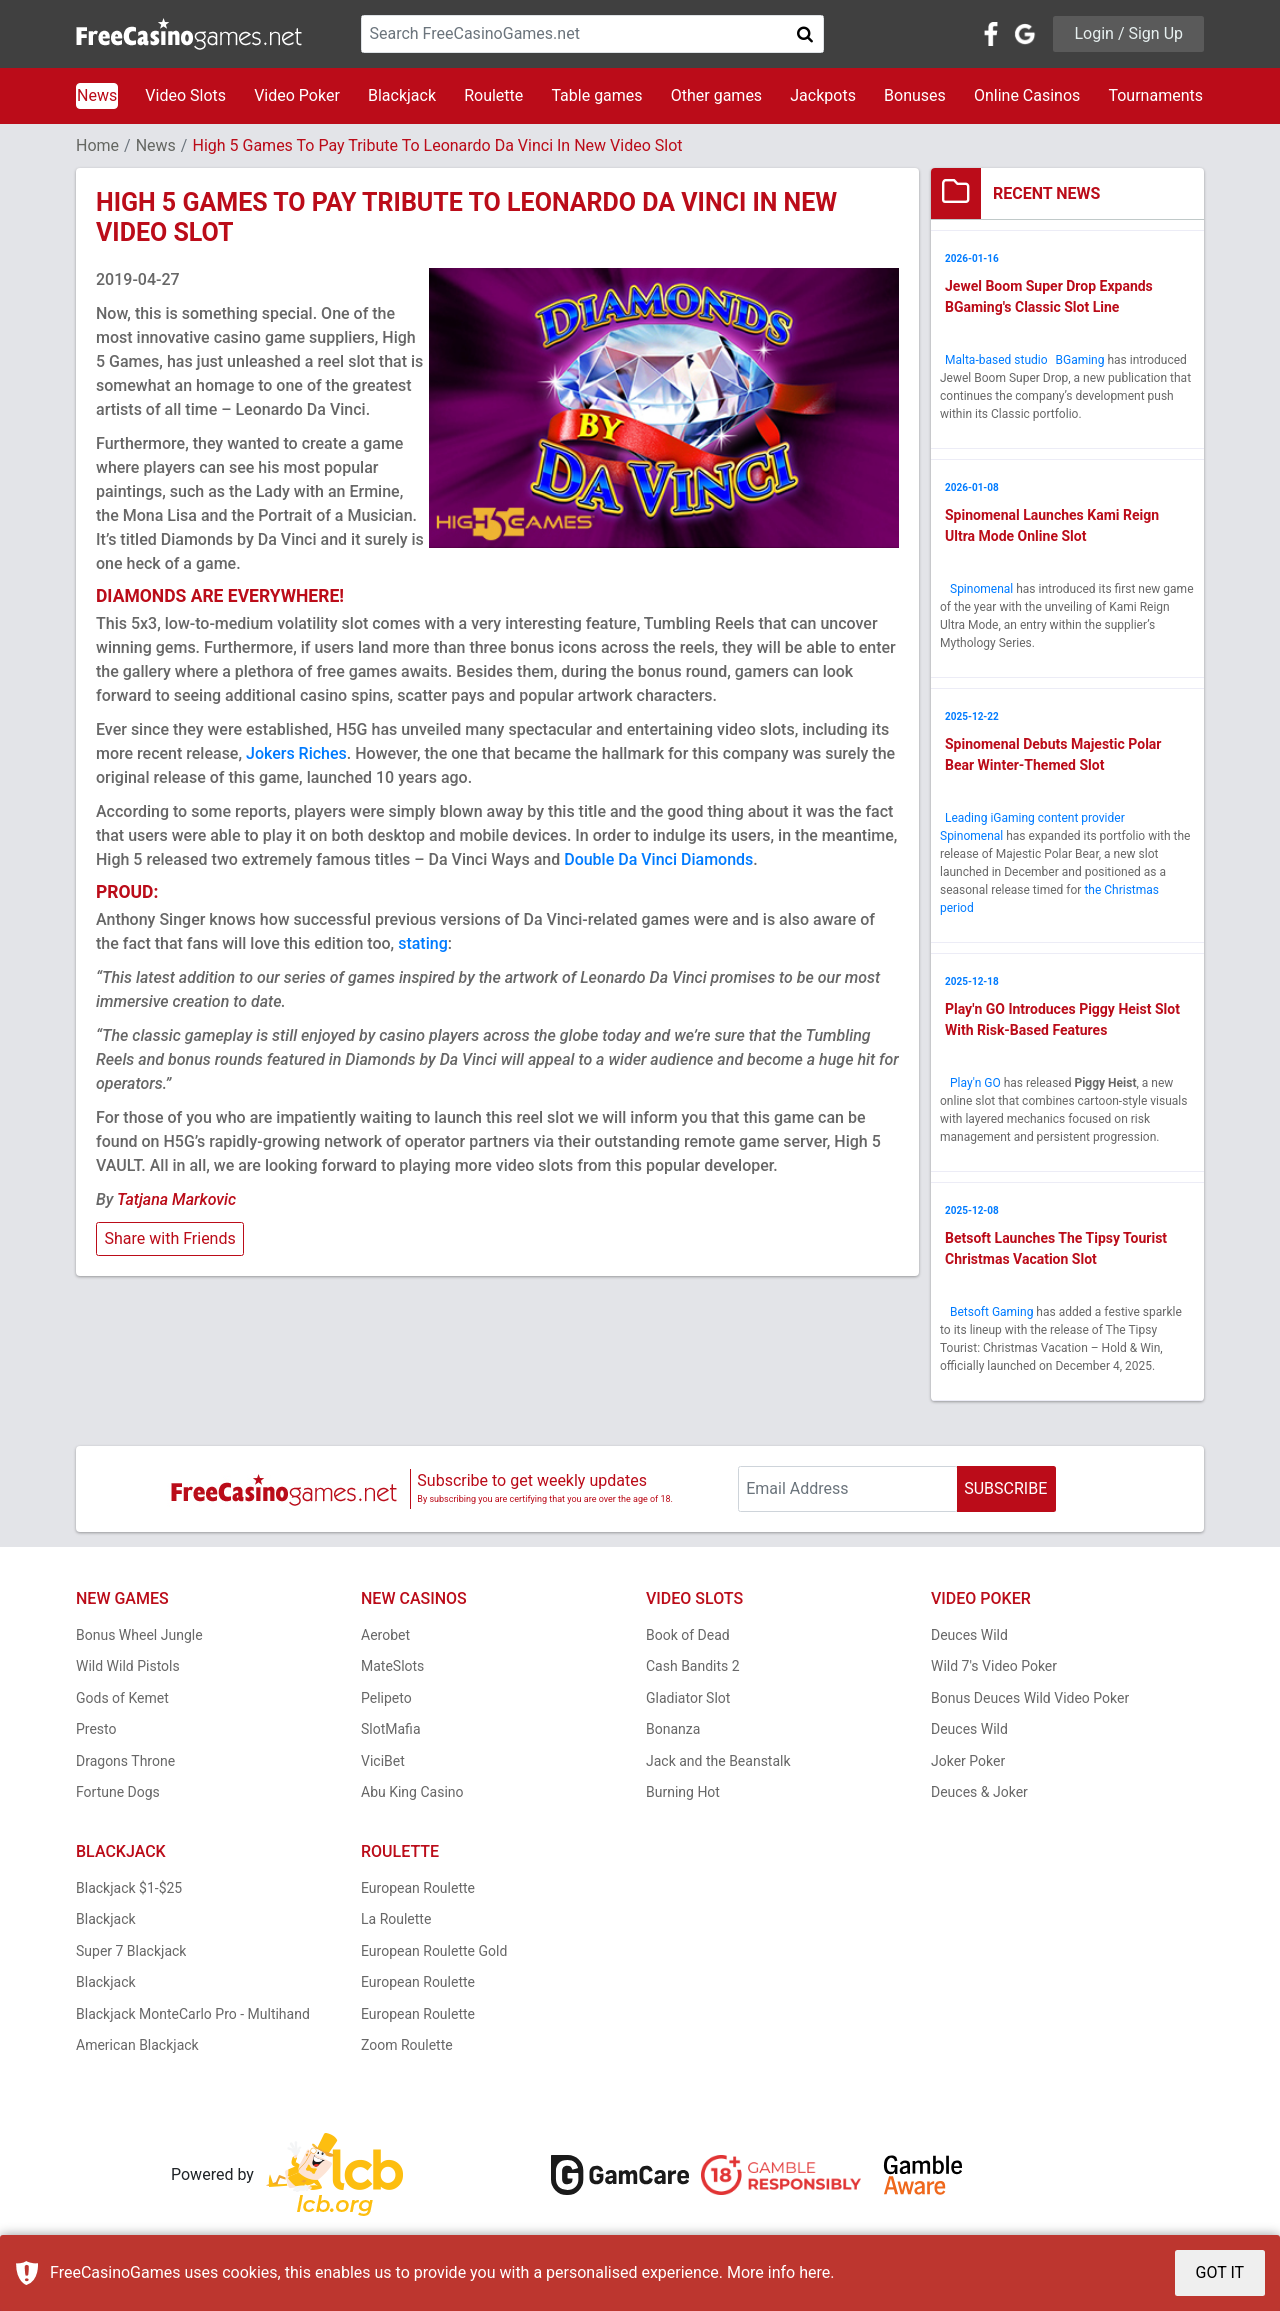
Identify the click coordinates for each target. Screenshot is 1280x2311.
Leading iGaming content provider (1035, 818)
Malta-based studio (998, 360)
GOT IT (1220, 2272)
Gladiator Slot (688, 1698)
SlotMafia (391, 1729)
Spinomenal (981, 589)
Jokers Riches (296, 753)
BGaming (1080, 360)
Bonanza (673, 1729)
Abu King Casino (412, 1792)
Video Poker (297, 95)
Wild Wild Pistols (128, 1666)
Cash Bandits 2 (693, 1666)
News (97, 95)
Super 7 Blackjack (131, 1951)
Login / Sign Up (1128, 33)
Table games (596, 95)
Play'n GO (975, 1083)
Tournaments (1155, 95)
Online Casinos (1027, 95)
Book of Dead (688, 1635)
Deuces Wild (969, 1635)
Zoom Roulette (407, 2045)
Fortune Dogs (118, 1792)
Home (97, 145)
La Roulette (396, 1919)
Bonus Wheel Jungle (139, 1635)
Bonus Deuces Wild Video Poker (1030, 1698)
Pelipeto (386, 1698)
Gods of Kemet (122, 1698)
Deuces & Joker (979, 1792)
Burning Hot (683, 1792)
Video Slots (185, 95)
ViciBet (383, 1761)
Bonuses (915, 95)
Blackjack (402, 95)
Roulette (493, 95)
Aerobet (385, 1635)
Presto (96, 1729)
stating (423, 943)
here (814, 2272)
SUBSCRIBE (1005, 1488)
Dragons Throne (125, 1761)
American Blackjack (137, 2045)
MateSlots (392, 1666)
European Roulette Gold (434, 1951)
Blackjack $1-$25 (129, 1888)
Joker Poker (968, 1761)
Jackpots (823, 95)
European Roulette (418, 1888)
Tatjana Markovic (176, 1199)
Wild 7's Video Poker (994, 1666)
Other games (716, 95)
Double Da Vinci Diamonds (658, 859)
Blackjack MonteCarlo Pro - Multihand (193, 2014)
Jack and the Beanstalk (718, 1761)
